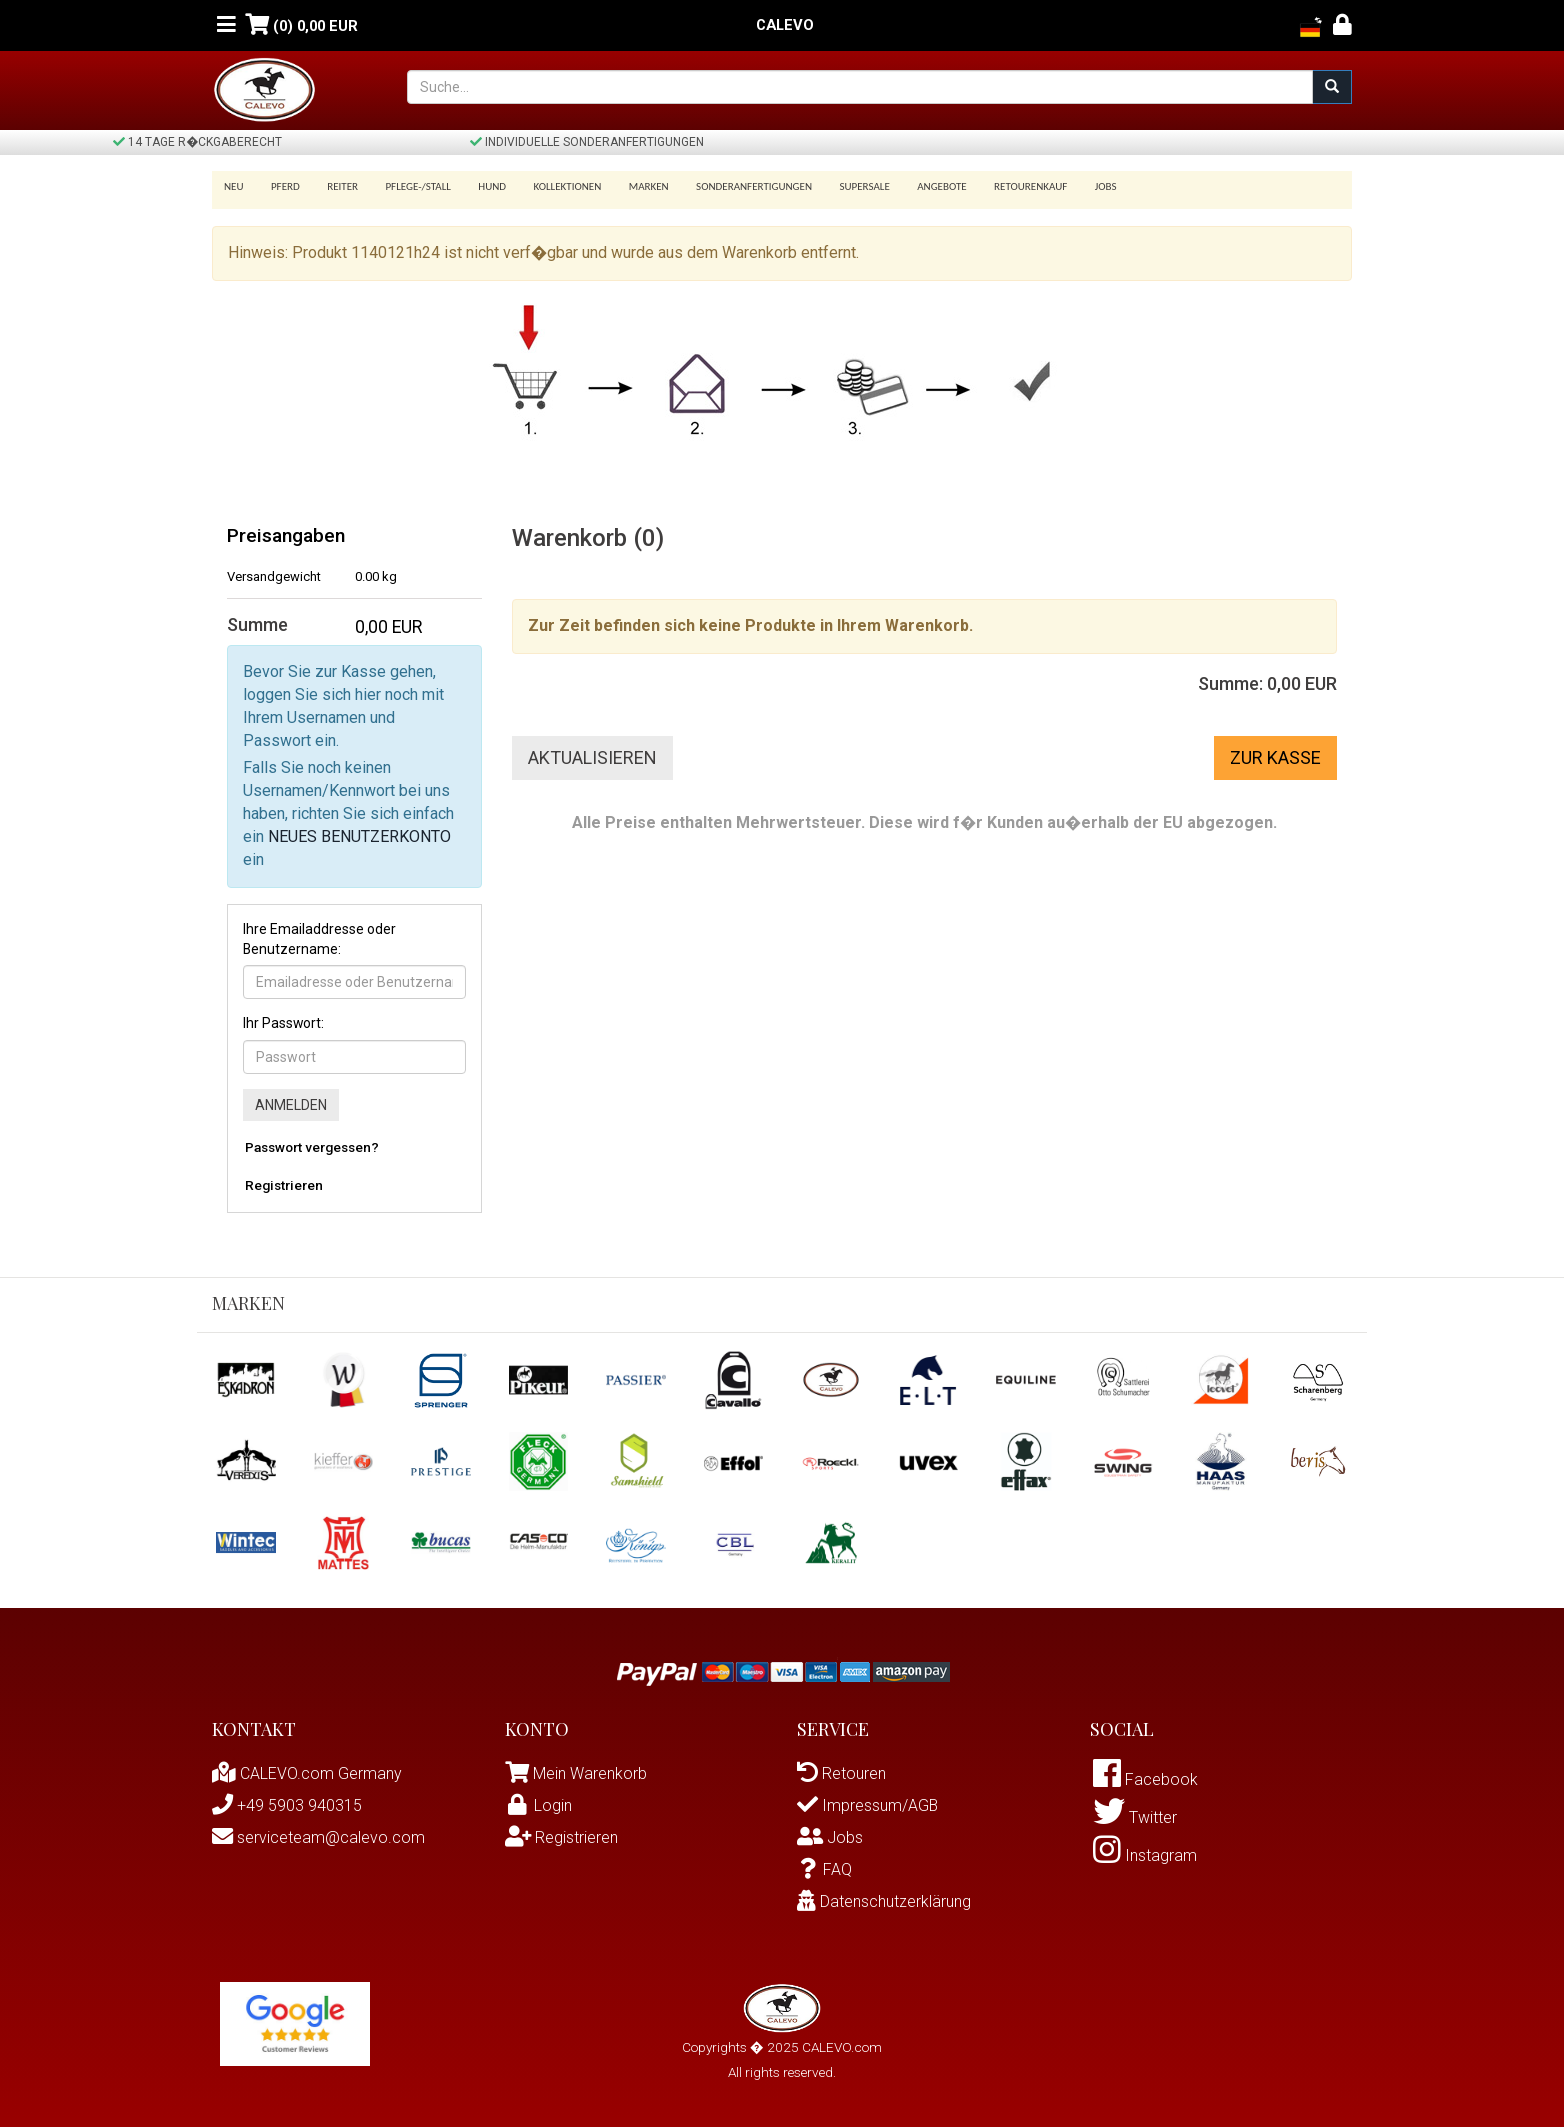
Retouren (841, 1773)
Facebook (1145, 1780)
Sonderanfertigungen (730, 186)
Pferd (282, 186)
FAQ (824, 1869)
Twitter (1135, 1819)
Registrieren (284, 1185)
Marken (628, 186)
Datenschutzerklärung (884, 1901)
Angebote (911, 186)
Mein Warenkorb (590, 1773)
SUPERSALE (837, 186)
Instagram (1145, 1858)
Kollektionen (550, 186)
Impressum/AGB (868, 1805)
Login (538, 1805)
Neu (234, 186)
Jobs (1068, 186)
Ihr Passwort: (283, 1023)
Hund (479, 186)
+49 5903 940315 (287, 1805)
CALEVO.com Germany (307, 1773)
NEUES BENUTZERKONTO (359, 836)
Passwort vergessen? (312, 1147)
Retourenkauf (996, 186)
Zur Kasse (1275, 757)
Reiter (335, 186)
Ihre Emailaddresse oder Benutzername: (319, 939)
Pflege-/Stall (407, 186)
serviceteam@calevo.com (318, 1837)
